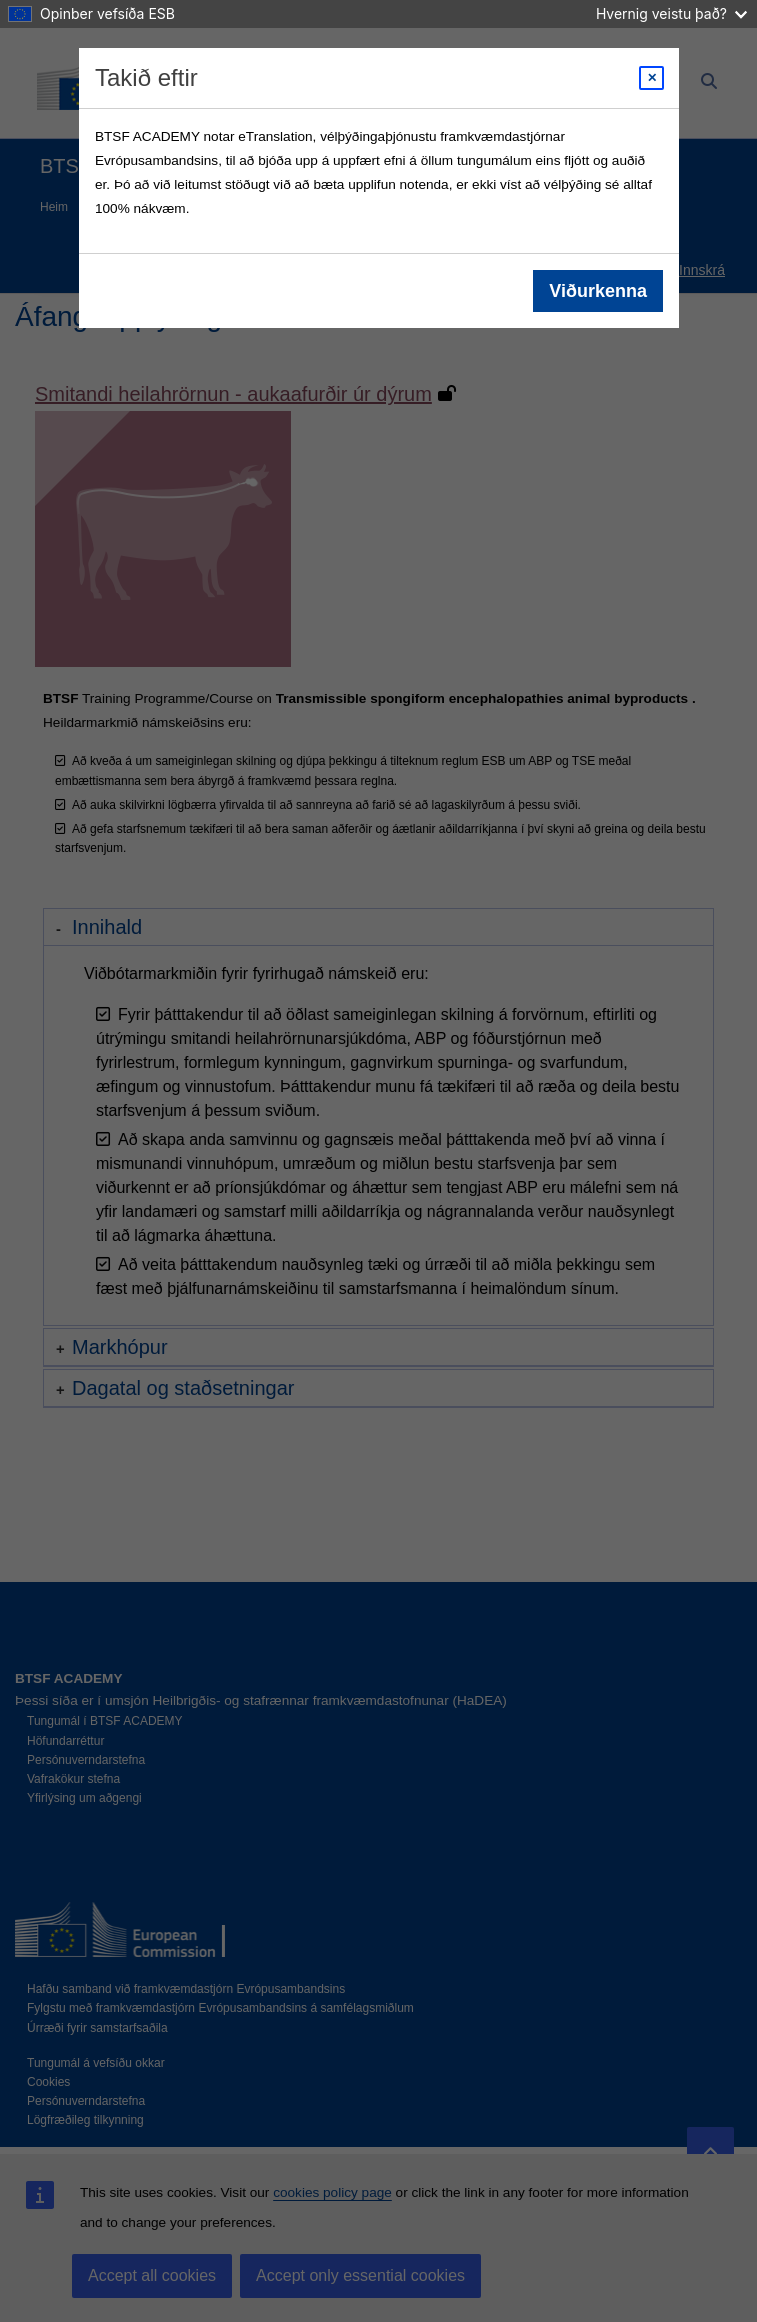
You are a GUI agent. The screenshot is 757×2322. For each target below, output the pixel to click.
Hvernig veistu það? (671, 13)
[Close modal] (651, 78)
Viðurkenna (598, 291)
